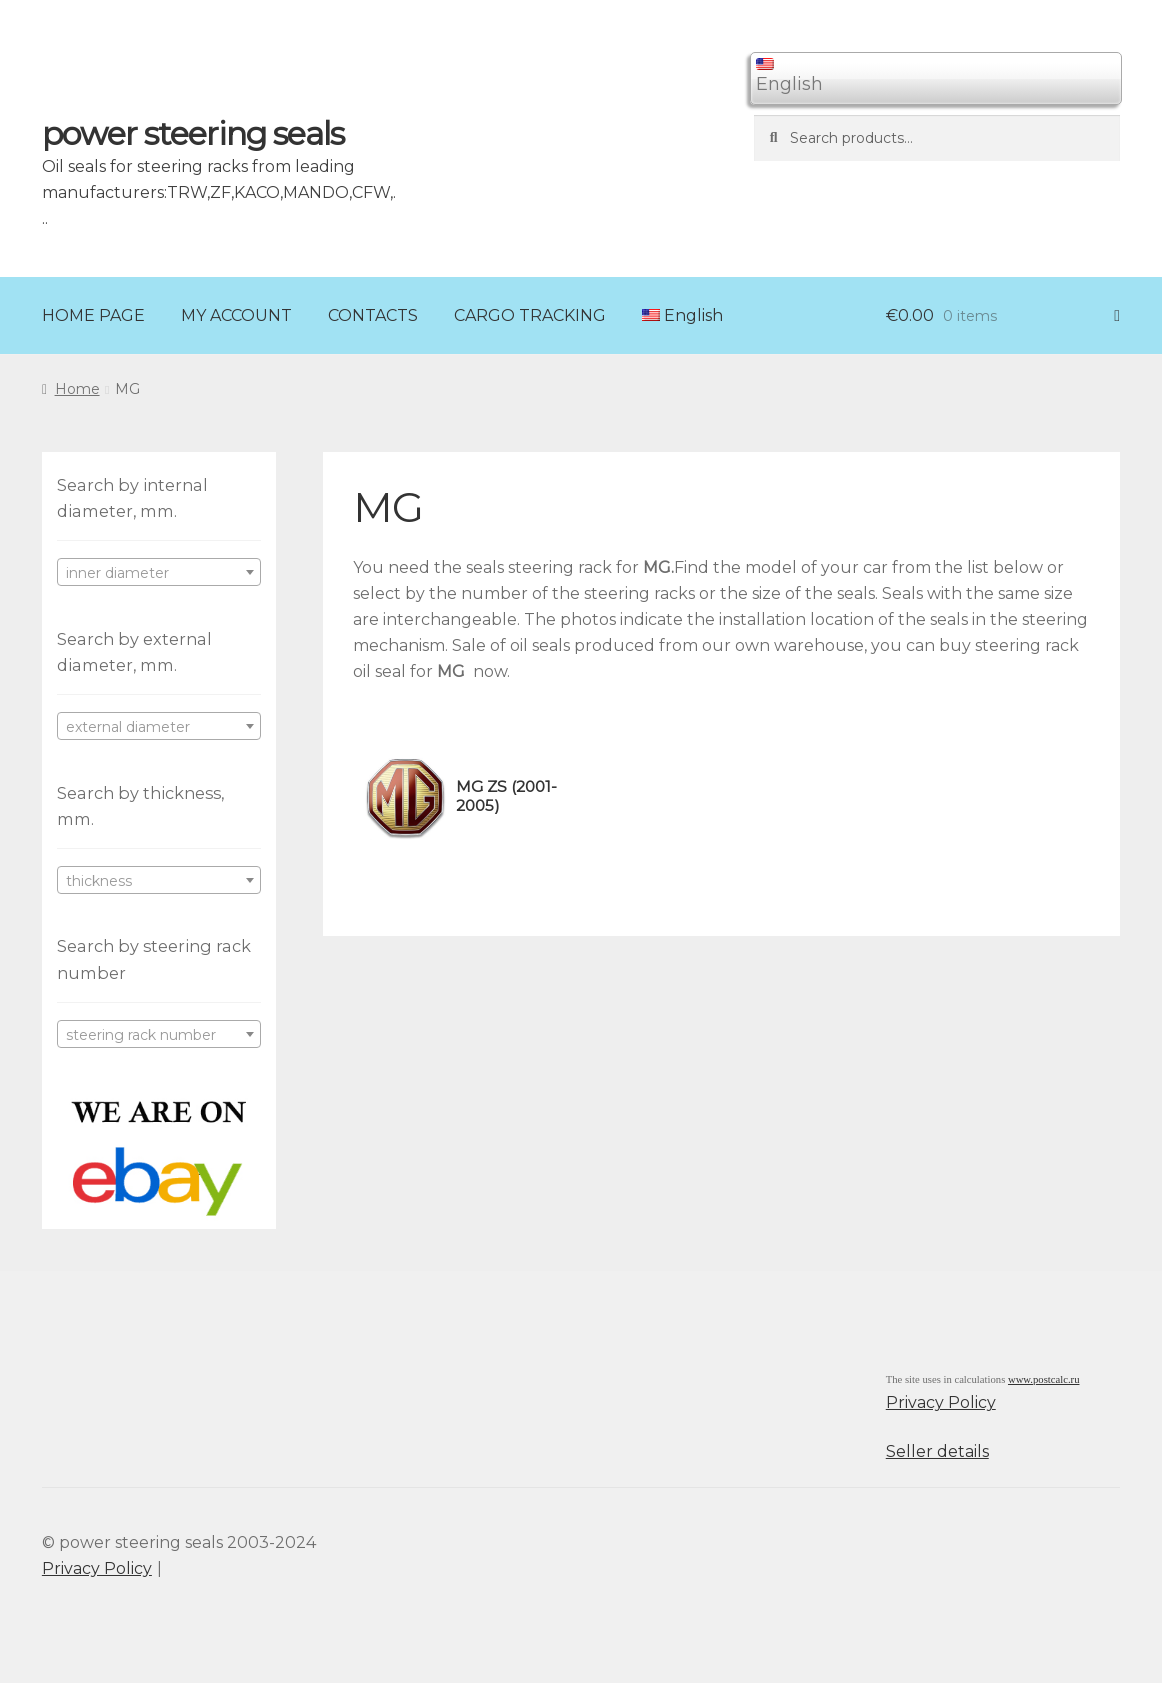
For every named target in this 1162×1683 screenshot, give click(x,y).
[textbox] (159, 573)
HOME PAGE (93, 315)
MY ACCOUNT (236, 315)
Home (77, 389)
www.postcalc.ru (1044, 1379)
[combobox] (159, 572)
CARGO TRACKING (530, 315)
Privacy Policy (941, 1402)
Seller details (937, 1451)
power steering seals (193, 133)
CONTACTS (373, 315)
